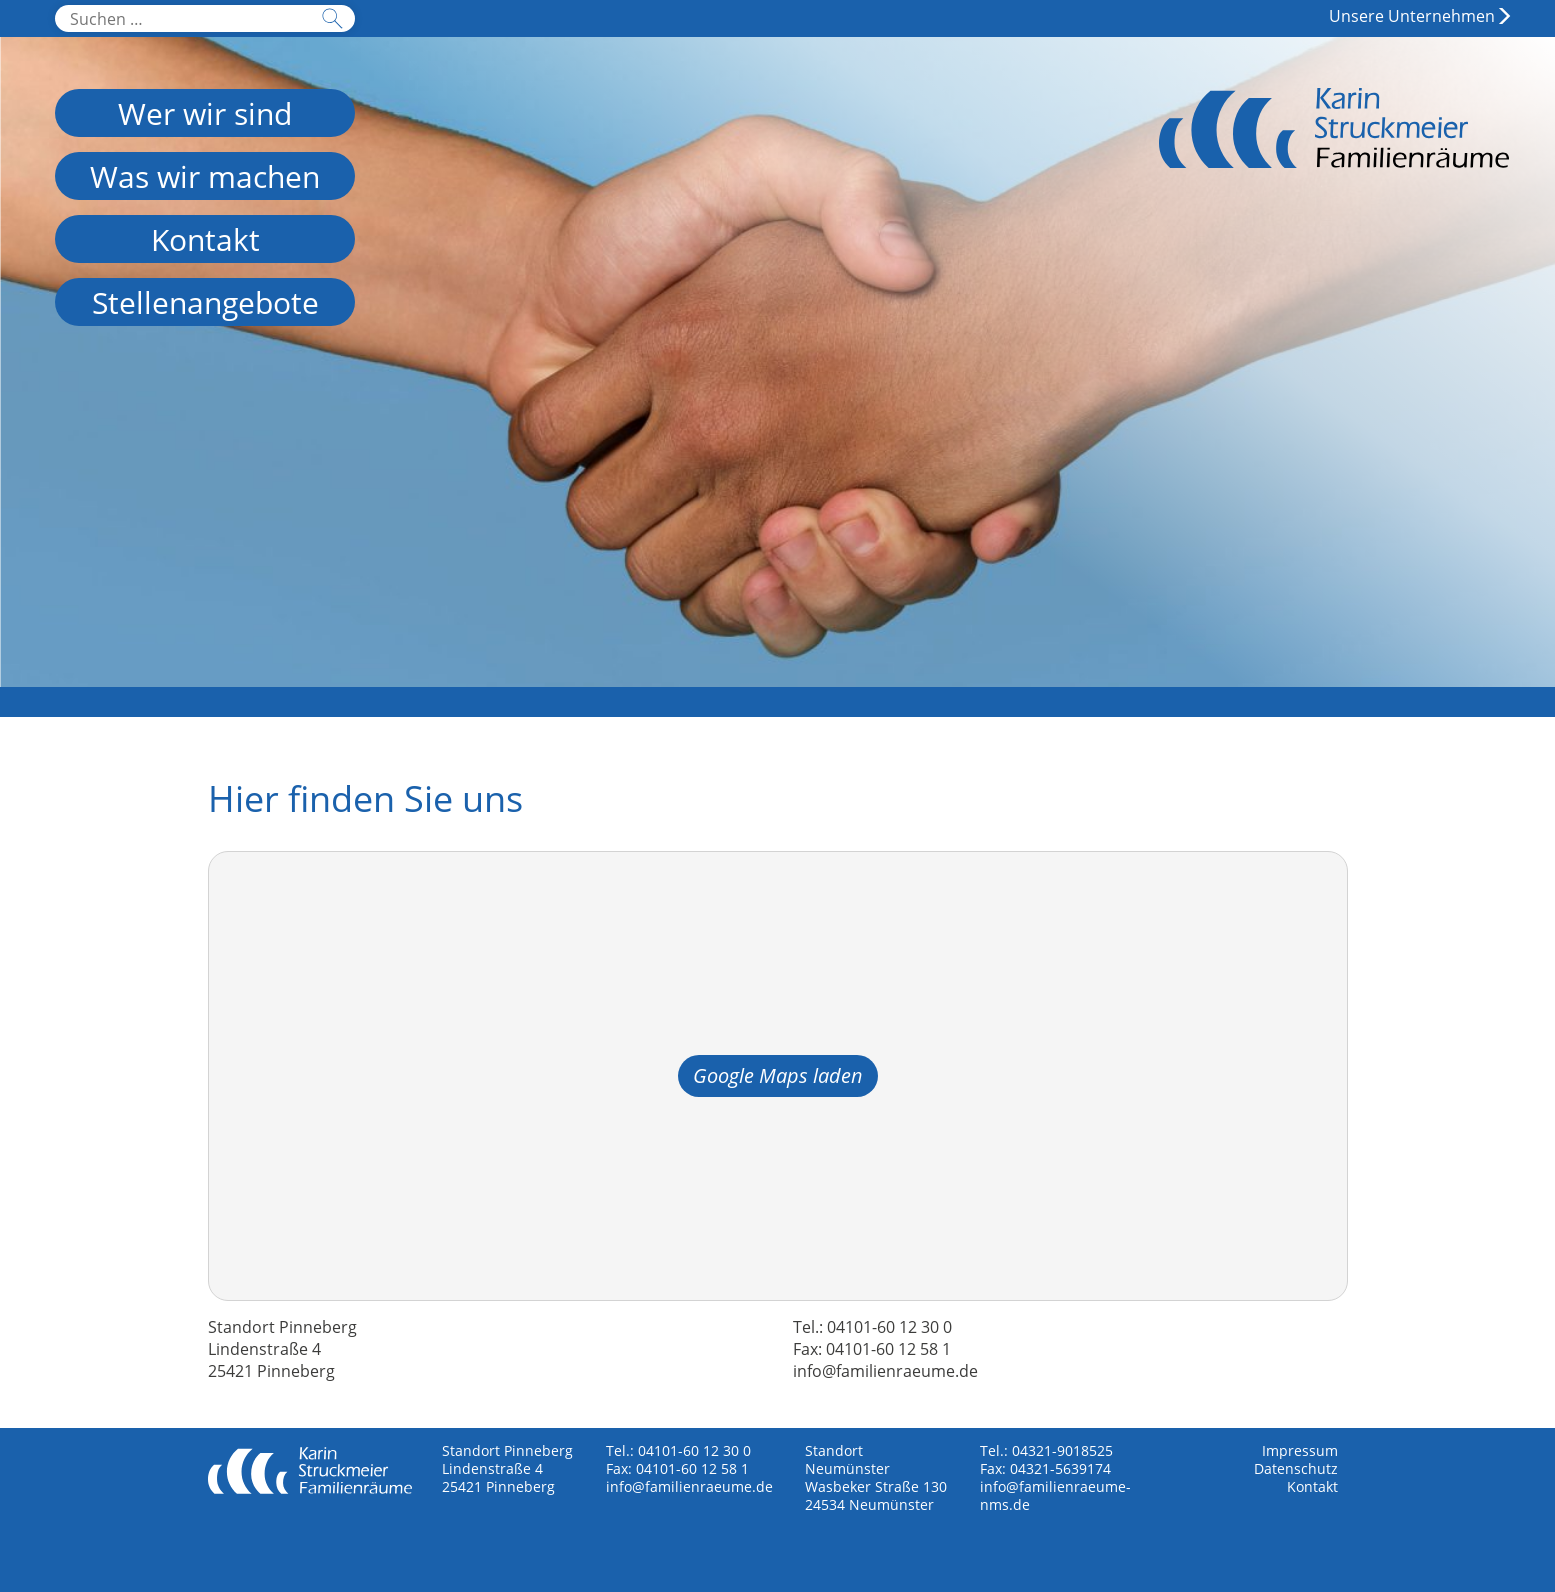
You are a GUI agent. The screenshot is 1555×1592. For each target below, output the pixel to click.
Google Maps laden (778, 1075)
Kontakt (1312, 1486)
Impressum (1300, 1450)
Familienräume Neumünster (1334, 150)
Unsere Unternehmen (1412, 16)
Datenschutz (1296, 1468)
